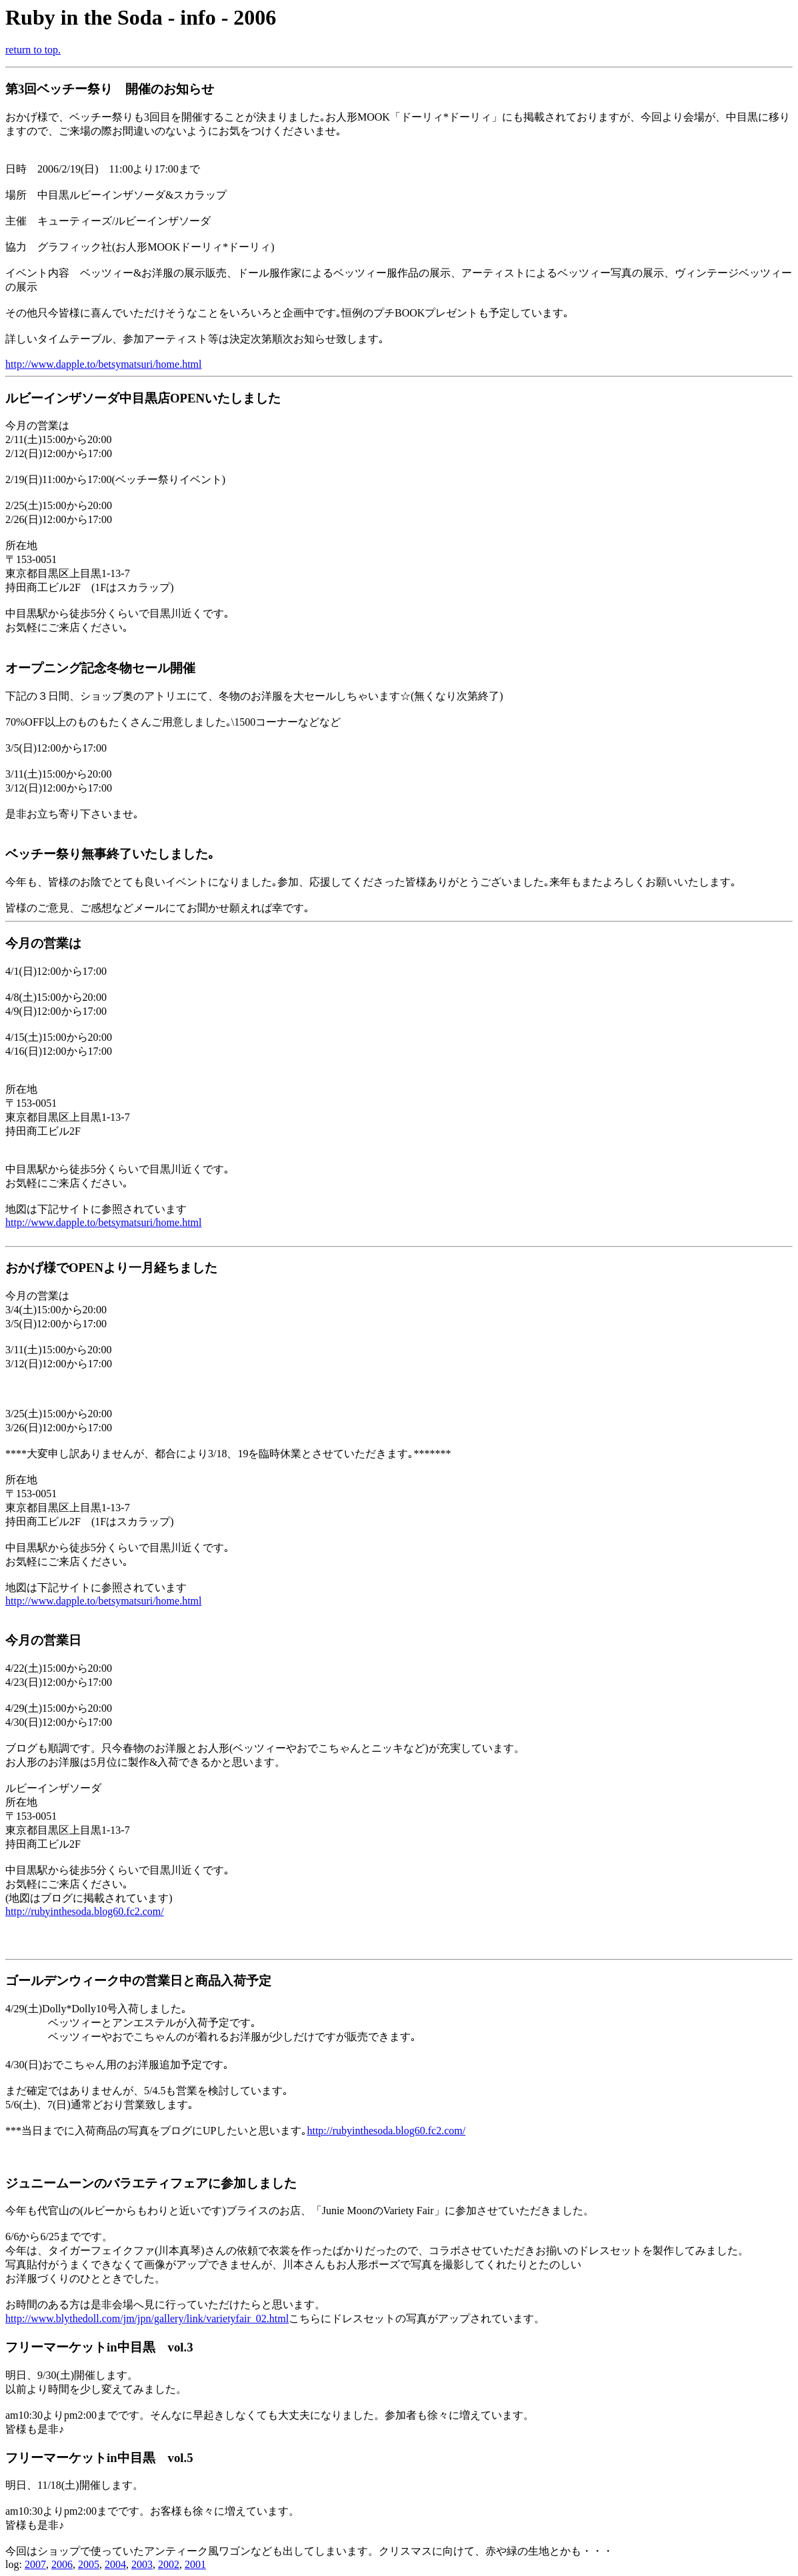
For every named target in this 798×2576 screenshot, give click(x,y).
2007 (35, 2564)
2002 (168, 2564)
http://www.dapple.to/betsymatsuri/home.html (103, 364)
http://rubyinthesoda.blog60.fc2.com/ (84, 1911)
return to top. (33, 49)
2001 (195, 2564)
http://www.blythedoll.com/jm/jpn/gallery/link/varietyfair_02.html (147, 2318)
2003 (142, 2564)
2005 (88, 2564)
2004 (115, 2564)
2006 (62, 2564)
